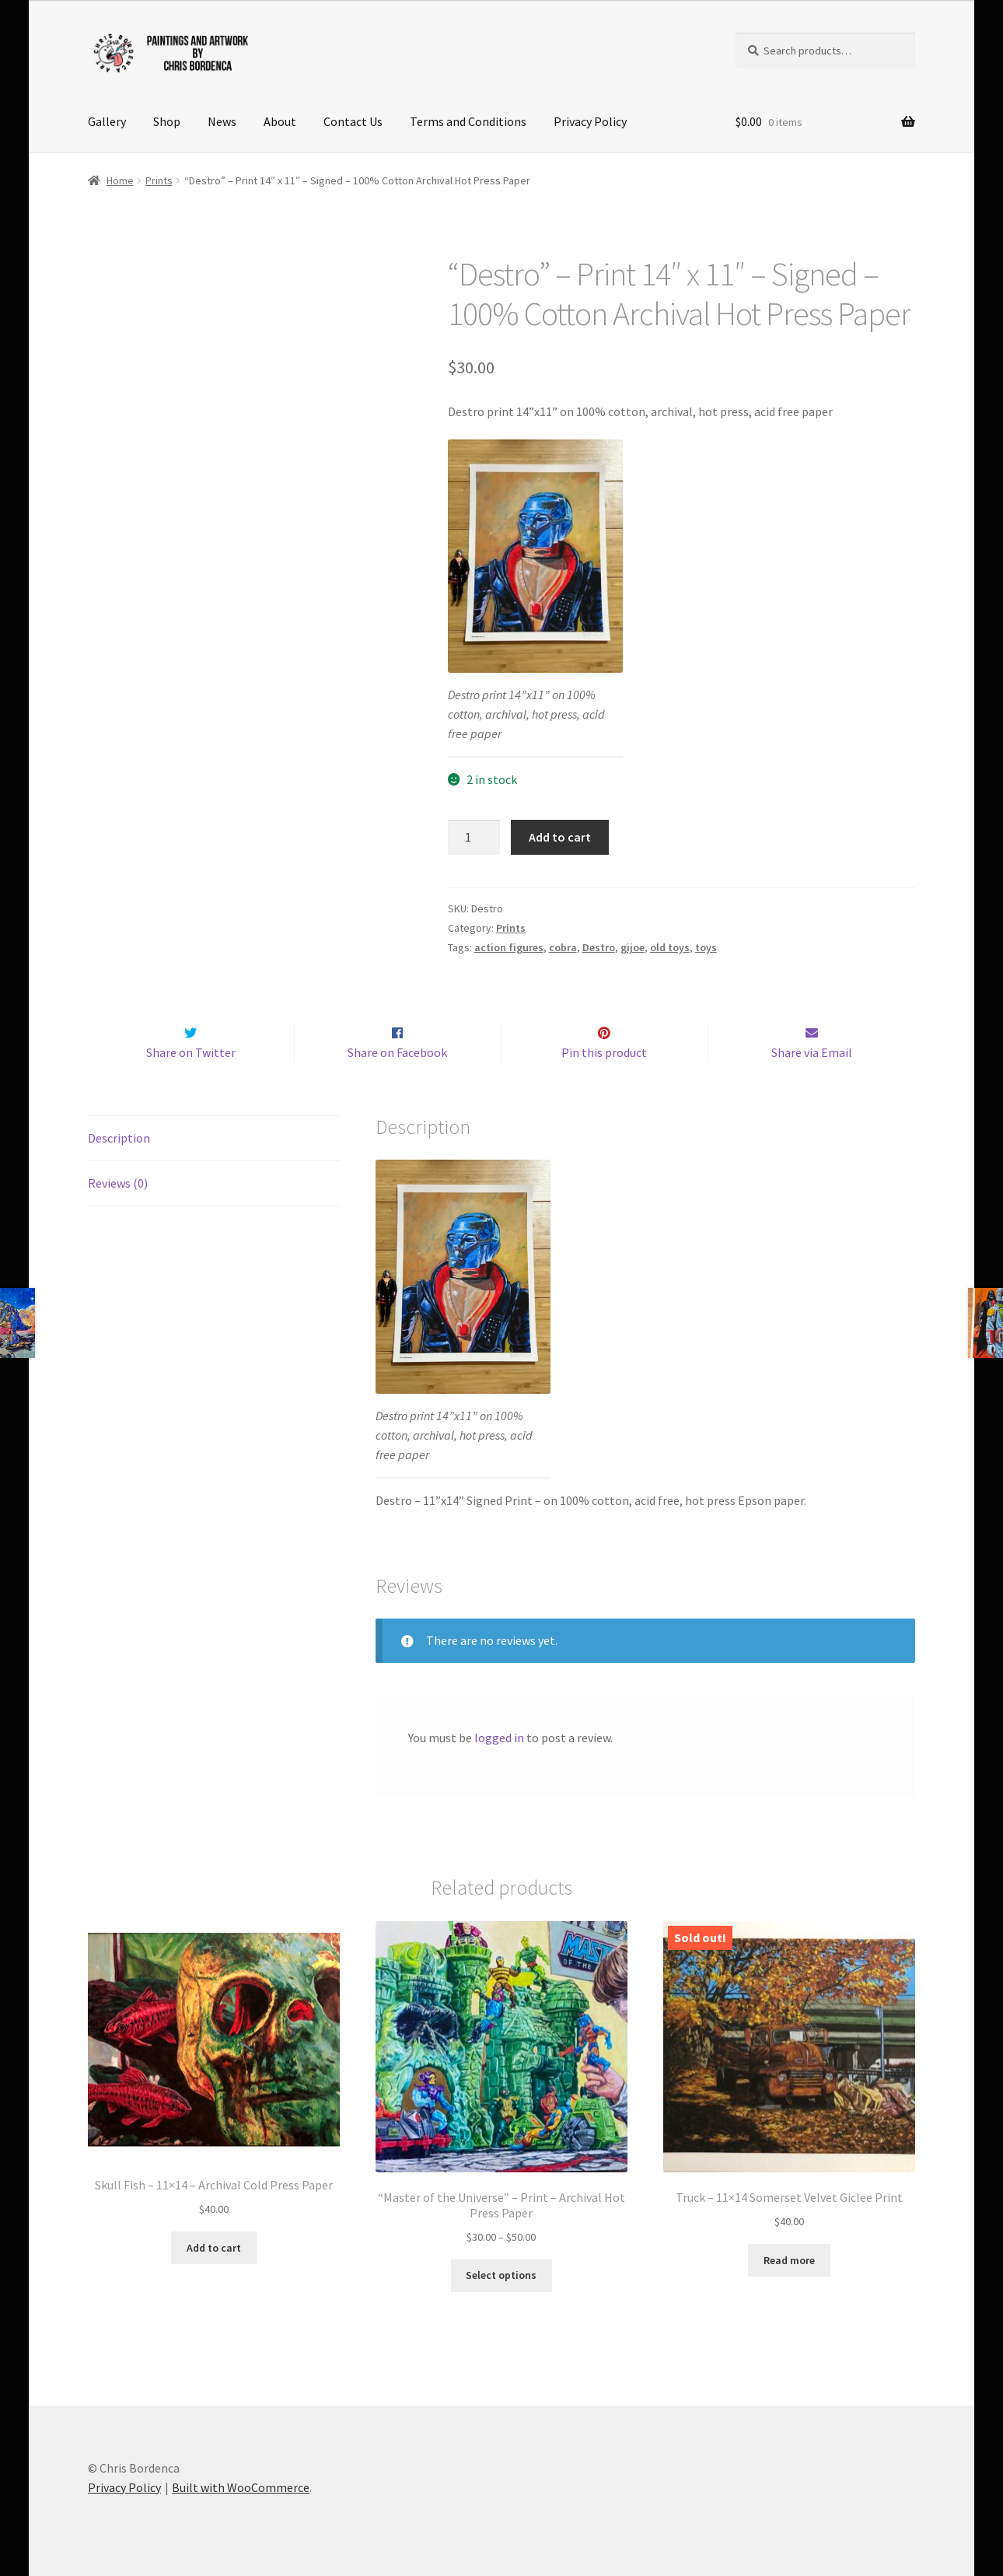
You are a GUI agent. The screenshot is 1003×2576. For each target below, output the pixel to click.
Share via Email (811, 1053)
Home (120, 180)
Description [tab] (119, 1138)
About (280, 121)
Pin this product (604, 1053)
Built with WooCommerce (240, 2487)
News (222, 121)
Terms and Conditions (468, 121)
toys (706, 947)
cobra (563, 947)
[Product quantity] (474, 838)
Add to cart (560, 837)
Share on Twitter (191, 1053)
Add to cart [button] (214, 2248)
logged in (499, 1737)
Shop (166, 121)
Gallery (107, 121)
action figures (508, 947)
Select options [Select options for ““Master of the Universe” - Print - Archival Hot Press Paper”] (501, 2276)
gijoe (632, 947)
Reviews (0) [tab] (118, 1183)
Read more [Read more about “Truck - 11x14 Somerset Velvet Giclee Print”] (789, 2260)
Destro (598, 947)
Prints (159, 180)
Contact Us (353, 121)
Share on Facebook (397, 1053)
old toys (670, 947)
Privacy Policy (590, 121)
